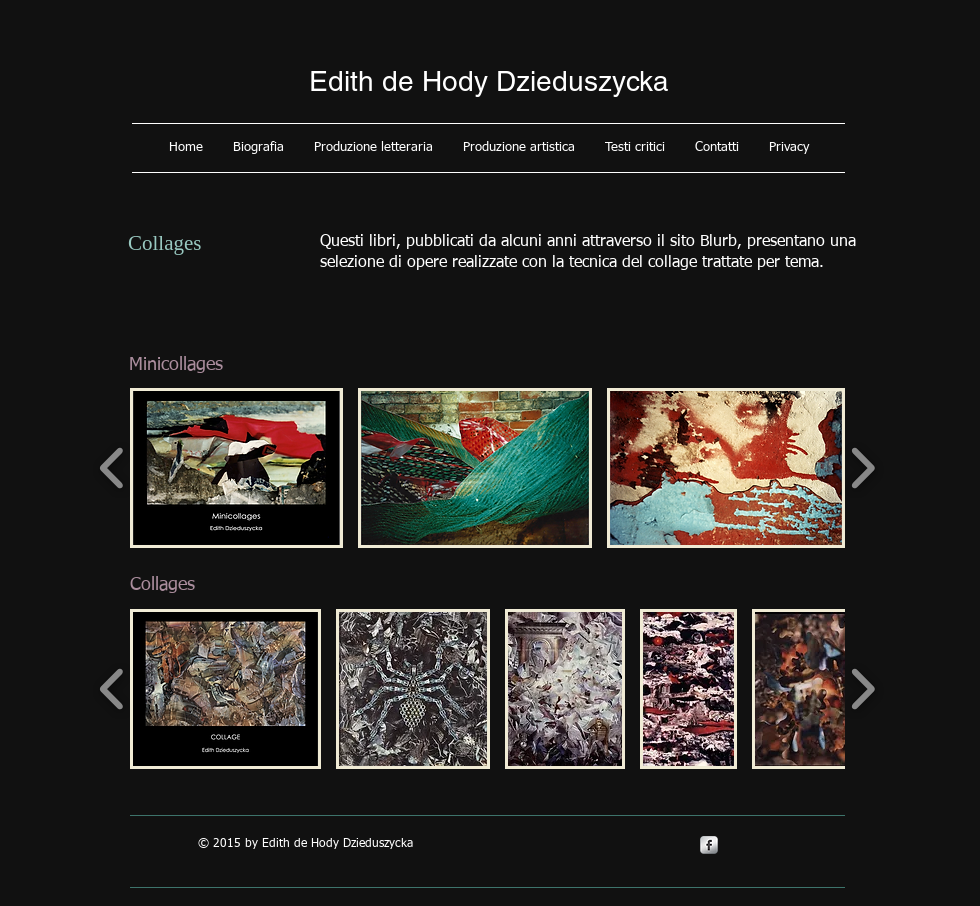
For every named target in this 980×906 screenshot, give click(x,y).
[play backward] (112, 468)
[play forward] (862, 468)
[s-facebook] (709, 845)
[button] (258, 148)
